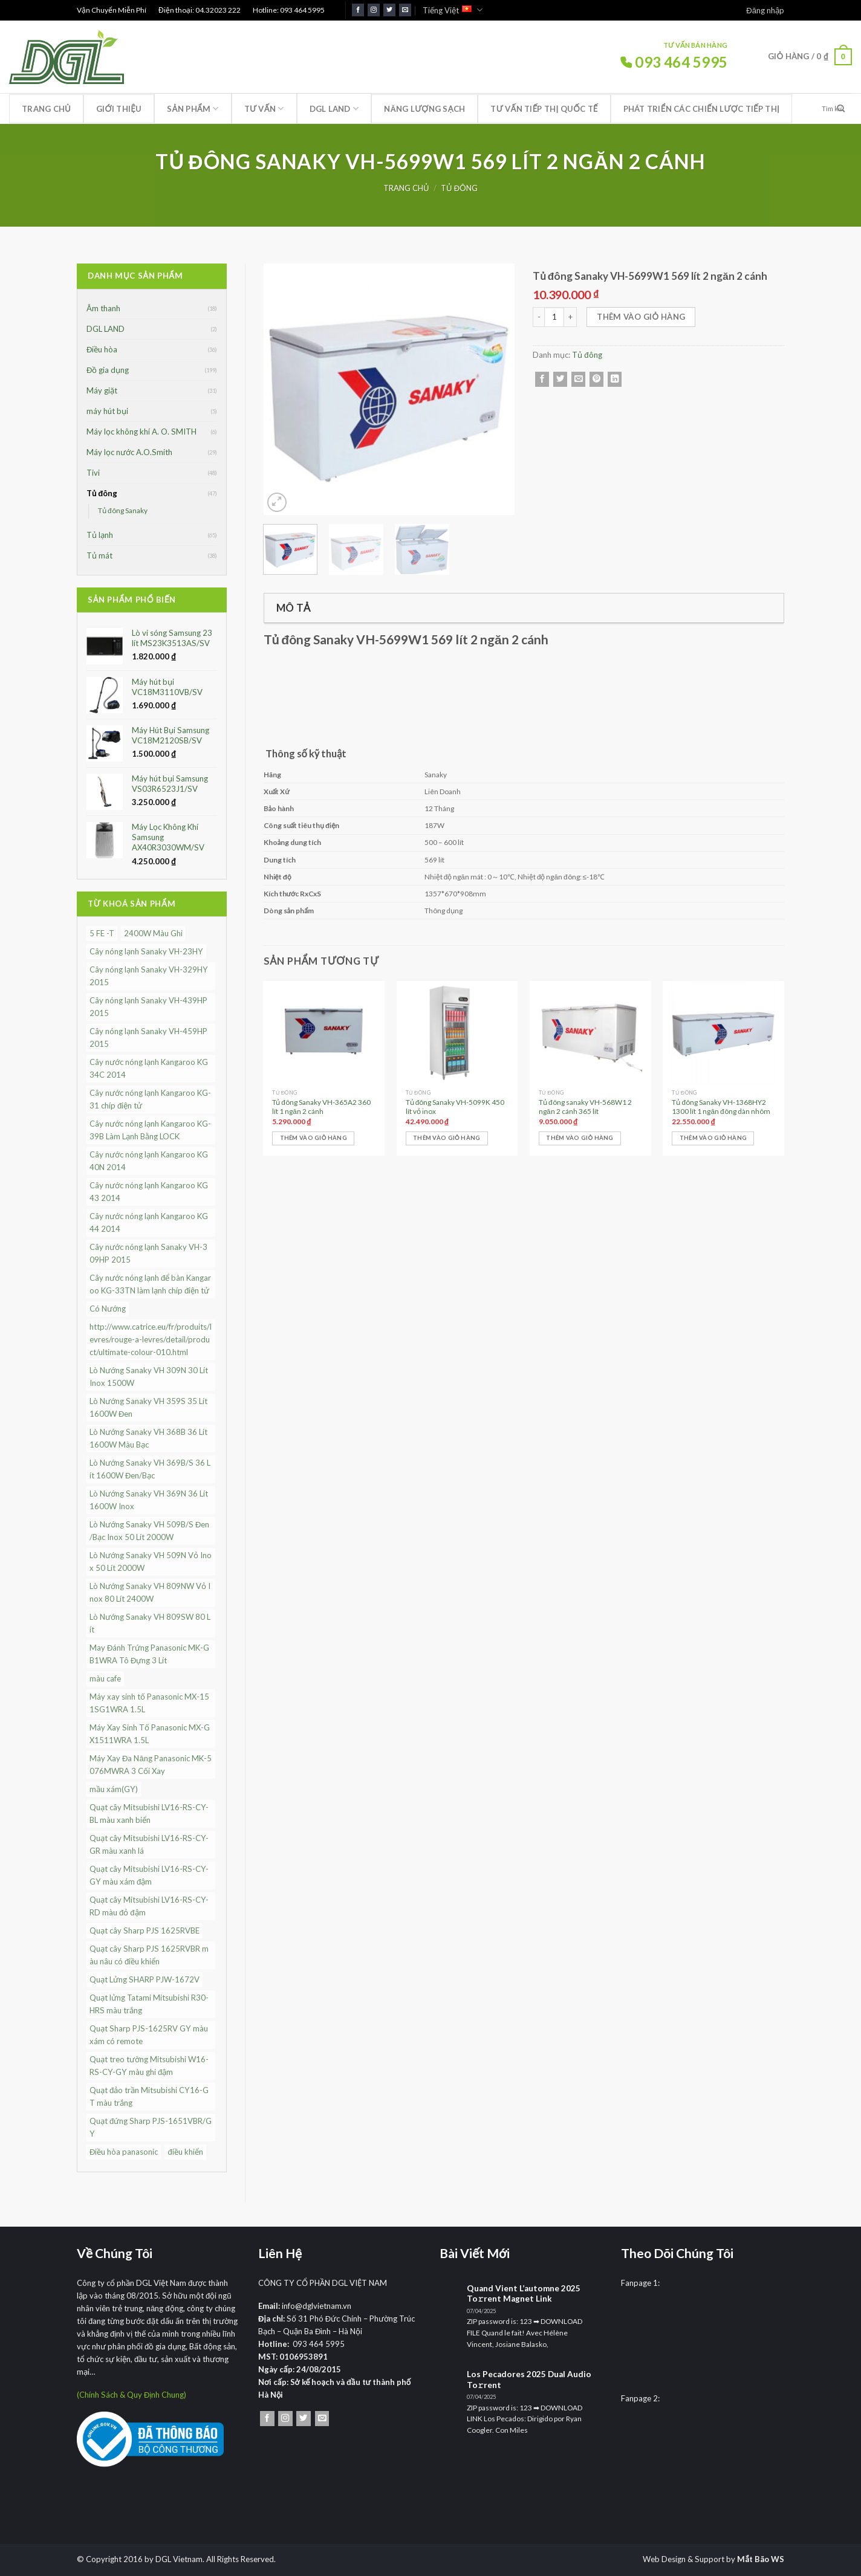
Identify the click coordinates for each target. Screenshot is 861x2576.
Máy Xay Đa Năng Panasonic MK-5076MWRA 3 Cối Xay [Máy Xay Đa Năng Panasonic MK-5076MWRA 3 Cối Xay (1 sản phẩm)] (150, 1764)
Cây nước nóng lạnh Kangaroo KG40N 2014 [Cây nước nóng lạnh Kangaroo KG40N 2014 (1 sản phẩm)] (148, 1161)
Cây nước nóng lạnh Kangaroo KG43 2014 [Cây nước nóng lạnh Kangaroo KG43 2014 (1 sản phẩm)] (148, 1191)
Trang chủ (46, 109)
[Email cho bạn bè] (578, 379)
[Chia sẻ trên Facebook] (542, 379)
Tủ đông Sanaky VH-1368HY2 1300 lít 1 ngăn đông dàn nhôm (721, 1107)
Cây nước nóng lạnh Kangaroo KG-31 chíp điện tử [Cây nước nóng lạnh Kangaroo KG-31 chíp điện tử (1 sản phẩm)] (150, 1099)
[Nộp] (841, 108)
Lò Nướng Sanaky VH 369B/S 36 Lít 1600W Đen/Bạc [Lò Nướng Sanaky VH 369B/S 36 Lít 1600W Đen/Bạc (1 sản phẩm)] (149, 1469)
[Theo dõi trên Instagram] (374, 10)
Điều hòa (101, 349)
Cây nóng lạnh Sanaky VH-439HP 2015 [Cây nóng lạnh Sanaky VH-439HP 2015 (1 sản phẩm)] (148, 1006)
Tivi (93, 472)
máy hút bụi (107, 411)
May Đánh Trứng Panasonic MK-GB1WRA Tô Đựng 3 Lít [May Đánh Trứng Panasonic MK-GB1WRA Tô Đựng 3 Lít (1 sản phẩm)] (149, 1654)
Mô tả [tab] (293, 607)
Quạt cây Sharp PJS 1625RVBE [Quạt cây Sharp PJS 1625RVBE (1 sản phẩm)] (144, 1930)
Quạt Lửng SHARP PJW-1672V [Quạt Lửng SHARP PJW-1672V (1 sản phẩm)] (144, 1979)
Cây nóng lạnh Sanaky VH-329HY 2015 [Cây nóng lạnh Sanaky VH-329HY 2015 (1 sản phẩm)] (148, 976)
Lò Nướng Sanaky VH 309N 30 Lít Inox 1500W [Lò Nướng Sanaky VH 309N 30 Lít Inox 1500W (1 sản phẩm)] (148, 1376)
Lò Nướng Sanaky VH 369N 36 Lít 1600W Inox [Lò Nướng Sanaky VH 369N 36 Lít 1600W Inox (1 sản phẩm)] (148, 1500)
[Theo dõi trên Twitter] (389, 10)
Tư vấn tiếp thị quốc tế (543, 109)
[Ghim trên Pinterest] (596, 379)
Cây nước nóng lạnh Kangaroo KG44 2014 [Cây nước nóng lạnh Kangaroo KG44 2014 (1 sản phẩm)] (148, 1222)
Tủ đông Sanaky (123, 510)
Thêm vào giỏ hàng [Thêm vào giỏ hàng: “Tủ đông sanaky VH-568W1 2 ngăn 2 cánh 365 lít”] (579, 1137)
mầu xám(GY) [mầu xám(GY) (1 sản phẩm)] (113, 1789)
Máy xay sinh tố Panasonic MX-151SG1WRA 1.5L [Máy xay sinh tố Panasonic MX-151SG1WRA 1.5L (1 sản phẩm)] (149, 1703)
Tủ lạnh (99, 535)
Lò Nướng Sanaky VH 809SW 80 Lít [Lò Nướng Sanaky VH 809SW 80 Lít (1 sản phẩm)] (149, 1623)
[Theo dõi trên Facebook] (358, 10)
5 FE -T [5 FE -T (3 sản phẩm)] (101, 933)
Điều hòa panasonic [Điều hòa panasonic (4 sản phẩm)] (123, 2152)
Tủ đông (459, 188)
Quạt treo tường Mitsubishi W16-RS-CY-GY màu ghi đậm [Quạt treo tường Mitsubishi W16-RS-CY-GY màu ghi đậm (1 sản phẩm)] (149, 2065)
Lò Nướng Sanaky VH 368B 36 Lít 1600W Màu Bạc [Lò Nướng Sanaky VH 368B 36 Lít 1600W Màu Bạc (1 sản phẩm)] (148, 1438)
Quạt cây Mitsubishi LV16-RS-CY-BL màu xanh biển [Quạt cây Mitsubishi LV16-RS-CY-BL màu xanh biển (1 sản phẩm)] (149, 1813)
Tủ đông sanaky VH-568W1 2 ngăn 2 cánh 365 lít (585, 1107)
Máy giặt (101, 390)
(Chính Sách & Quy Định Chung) (131, 2395)
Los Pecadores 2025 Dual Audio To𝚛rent (529, 2379)
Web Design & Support (683, 2559)
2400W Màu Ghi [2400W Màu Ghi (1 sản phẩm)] (153, 933)
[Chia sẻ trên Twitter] (560, 379)
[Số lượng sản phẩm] (554, 317)
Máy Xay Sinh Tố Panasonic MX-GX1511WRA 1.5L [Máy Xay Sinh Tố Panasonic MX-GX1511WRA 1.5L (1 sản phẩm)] (149, 1734)
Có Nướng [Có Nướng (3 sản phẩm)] (107, 1308)
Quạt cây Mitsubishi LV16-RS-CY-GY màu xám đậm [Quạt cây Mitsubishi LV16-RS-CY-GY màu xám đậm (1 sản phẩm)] (149, 1875)
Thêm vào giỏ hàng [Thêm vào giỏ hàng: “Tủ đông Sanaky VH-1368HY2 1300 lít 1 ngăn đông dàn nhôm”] (713, 1137)
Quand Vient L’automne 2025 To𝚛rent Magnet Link (523, 2293)
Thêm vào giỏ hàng (641, 317)
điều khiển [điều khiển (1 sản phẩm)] (185, 2152)
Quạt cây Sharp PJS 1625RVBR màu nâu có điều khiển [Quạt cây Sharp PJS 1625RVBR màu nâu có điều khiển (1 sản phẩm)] (149, 1955)
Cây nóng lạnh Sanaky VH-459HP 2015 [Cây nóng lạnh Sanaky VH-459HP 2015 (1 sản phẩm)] (148, 1037)
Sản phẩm (192, 108)
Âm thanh (103, 308)
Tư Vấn (264, 108)
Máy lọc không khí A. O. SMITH (141, 431)
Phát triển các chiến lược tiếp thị (701, 109)
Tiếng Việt (452, 10)
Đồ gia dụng (107, 370)
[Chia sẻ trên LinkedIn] (615, 379)
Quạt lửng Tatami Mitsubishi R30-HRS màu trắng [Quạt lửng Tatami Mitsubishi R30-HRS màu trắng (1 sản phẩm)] (149, 2004)
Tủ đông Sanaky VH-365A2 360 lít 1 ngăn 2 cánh (321, 1107)
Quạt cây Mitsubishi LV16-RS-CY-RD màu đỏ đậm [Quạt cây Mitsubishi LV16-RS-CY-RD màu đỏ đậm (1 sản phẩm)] (149, 1906)
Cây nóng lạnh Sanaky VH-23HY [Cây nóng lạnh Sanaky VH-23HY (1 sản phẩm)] (146, 951)
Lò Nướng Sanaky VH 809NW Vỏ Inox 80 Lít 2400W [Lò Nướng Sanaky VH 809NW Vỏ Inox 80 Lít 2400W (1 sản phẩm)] (149, 1592)
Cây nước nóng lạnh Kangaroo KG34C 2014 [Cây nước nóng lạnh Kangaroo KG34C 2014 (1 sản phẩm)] (148, 1068)
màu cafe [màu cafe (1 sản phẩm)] (105, 1678)
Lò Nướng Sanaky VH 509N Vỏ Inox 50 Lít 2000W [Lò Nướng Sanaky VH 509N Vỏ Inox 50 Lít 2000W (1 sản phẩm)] (150, 1561)
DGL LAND (334, 108)
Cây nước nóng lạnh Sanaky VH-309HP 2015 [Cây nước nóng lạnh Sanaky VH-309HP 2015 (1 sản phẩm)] (148, 1253)
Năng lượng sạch (424, 109)
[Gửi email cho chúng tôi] (405, 10)
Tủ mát (99, 555)
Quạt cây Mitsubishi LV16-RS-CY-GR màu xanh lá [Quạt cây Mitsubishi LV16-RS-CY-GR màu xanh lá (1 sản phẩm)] (149, 1844)
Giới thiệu (118, 109)
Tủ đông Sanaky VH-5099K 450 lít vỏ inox (455, 1107)
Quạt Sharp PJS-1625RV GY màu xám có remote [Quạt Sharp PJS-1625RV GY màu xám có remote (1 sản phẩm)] (148, 2035)
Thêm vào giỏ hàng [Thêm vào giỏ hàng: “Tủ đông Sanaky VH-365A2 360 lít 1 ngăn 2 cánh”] (313, 1137)
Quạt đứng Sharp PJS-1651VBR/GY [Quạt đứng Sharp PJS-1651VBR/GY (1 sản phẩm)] (150, 2127)
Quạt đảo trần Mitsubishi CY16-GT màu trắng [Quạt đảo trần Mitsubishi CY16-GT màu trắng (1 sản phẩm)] (149, 2096)
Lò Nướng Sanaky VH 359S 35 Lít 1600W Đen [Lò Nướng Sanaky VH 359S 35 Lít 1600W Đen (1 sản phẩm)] (148, 1407)
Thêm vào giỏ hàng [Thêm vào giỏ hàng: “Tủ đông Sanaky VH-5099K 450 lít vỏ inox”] (446, 1137)
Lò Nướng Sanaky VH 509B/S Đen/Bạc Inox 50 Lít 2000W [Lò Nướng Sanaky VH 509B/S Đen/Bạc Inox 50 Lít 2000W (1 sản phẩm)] (149, 1530)
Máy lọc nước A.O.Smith (129, 452)
